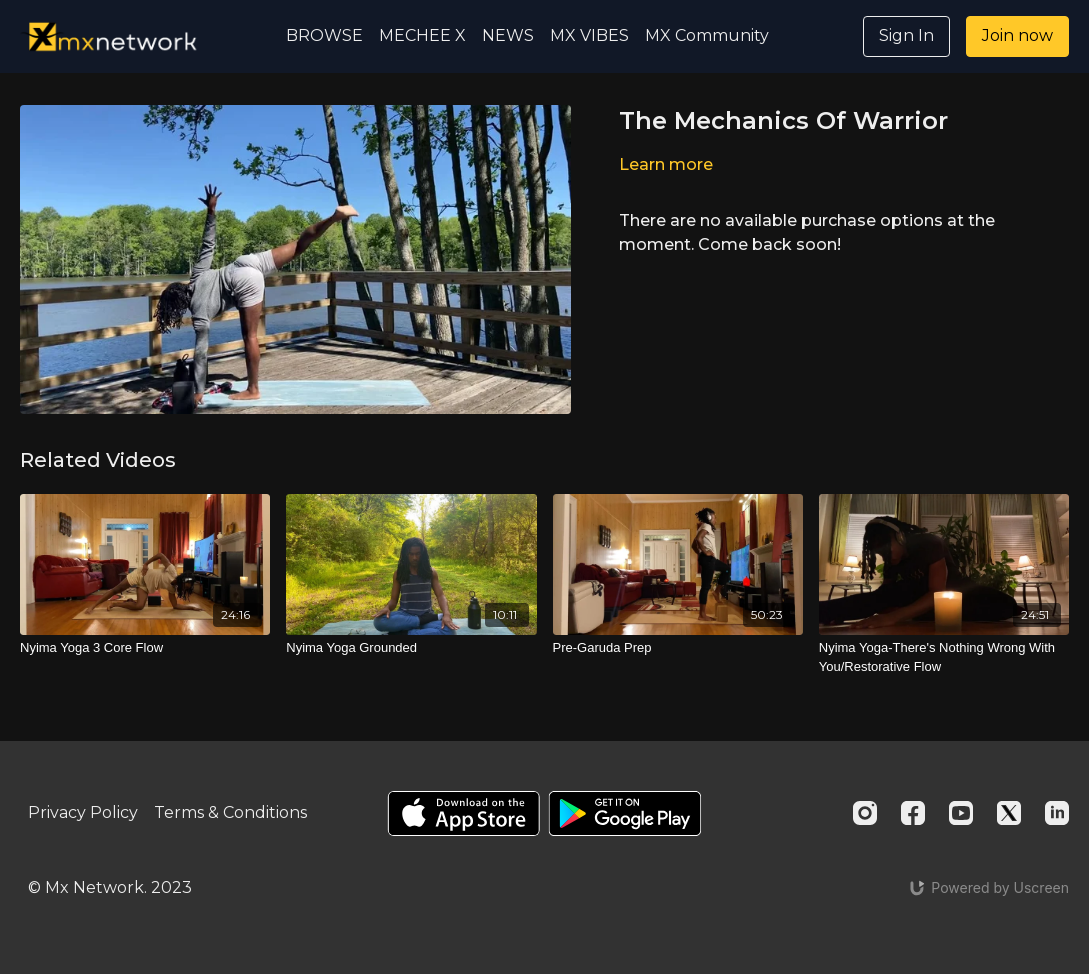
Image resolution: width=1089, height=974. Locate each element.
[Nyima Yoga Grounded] (411, 648)
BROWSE (324, 35)
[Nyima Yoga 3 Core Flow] (145, 648)
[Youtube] (961, 813)
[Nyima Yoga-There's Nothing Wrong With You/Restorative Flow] (944, 657)
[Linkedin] (1057, 813)
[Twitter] (1009, 813)
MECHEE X (422, 35)
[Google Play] (625, 813)
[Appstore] (463, 813)
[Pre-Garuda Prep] (678, 648)
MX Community (707, 35)
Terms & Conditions (230, 812)
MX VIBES (589, 35)
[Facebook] (913, 813)
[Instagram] (865, 813)
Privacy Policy (83, 812)
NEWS (508, 35)
